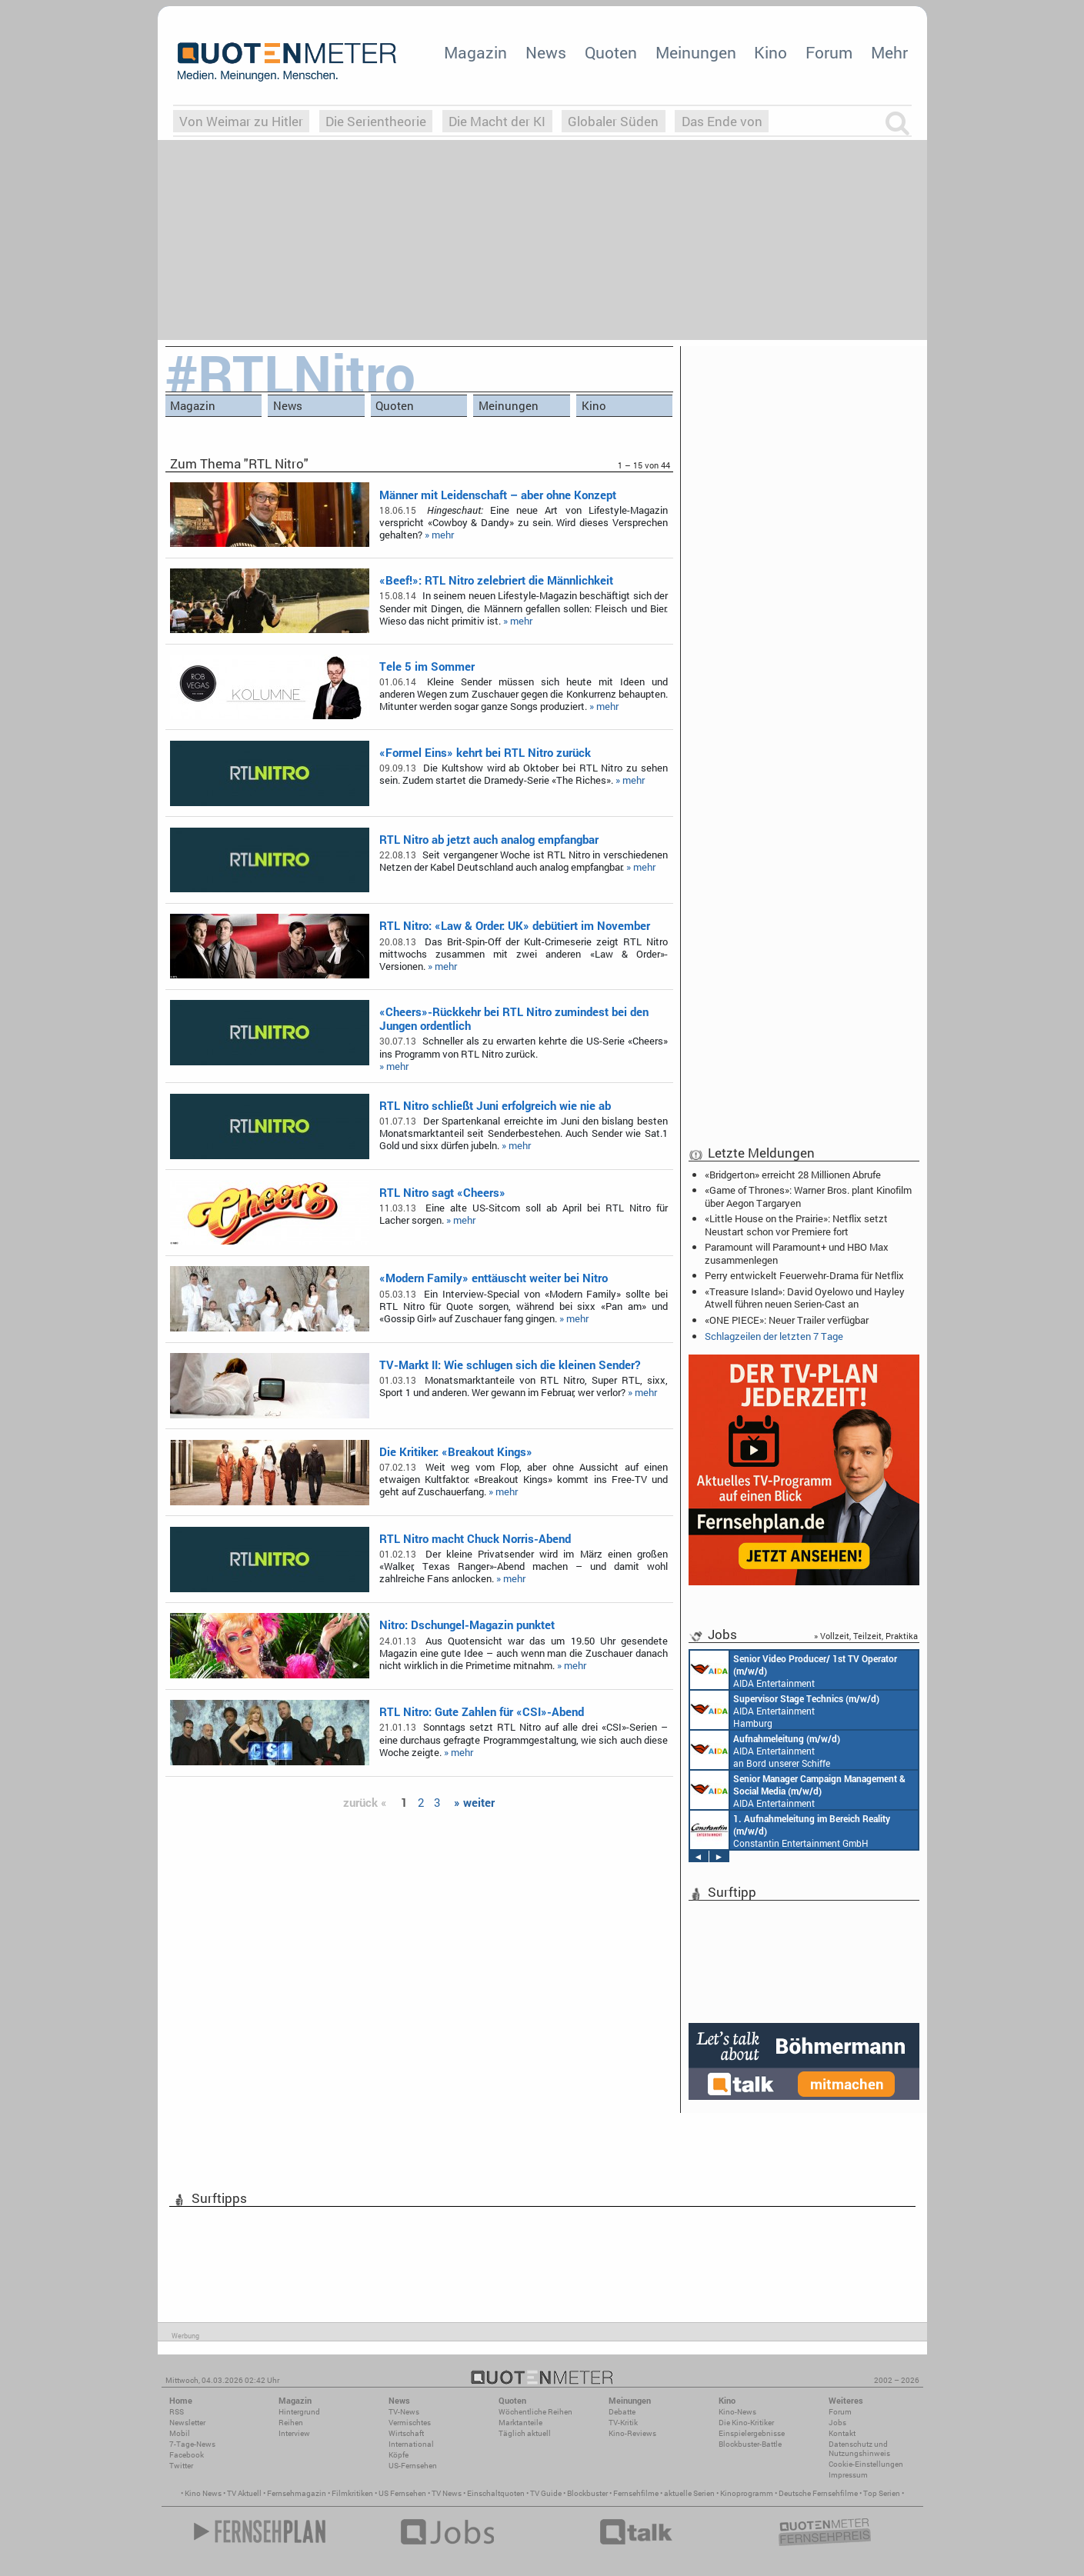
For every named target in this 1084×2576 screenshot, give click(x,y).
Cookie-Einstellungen (866, 2464)
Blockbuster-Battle (750, 2444)
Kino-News (737, 2412)
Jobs (837, 2423)
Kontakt (842, 2433)
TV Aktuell (244, 2493)
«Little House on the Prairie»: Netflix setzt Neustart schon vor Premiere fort (796, 1224)
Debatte (622, 2412)
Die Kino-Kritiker (746, 2423)
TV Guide (546, 2493)
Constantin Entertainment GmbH (790, 1830)
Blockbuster (587, 2493)
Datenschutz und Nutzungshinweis (859, 2448)
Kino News (203, 2493)
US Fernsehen (402, 2493)
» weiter (474, 1802)
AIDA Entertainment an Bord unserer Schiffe (793, 1670)
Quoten (611, 52)
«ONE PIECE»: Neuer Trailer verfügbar (787, 1320)
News (545, 52)
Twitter (181, 2466)
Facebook (186, 2455)
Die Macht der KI (497, 121)
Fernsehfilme (636, 2493)
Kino (770, 52)
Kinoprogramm (746, 2493)
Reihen (291, 2423)
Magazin (475, 52)
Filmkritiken (352, 2493)
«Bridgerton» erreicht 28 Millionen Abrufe (793, 1174)
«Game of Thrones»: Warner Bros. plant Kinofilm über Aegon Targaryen (808, 1196)
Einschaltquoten (496, 2493)
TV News (447, 2493)
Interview (294, 2433)
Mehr (889, 52)
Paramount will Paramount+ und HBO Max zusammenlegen (797, 1253)
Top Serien (881, 2493)
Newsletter (187, 2423)
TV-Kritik (623, 2423)
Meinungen (695, 52)
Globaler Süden (613, 121)
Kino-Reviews (632, 2433)
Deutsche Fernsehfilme (818, 2493)
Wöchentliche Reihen (535, 2412)
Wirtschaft (406, 2433)
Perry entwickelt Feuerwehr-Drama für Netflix (804, 1275)
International (411, 2444)
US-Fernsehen (413, 2466)
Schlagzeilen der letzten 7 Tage (774, 1336)
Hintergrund (299, 2412)
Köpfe (399, 2455)
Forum (828, 52)
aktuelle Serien (689, 2493)
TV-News (404, 2412)
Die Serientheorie (375, 121)
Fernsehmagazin (296, 2493)
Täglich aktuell (525, 2433)
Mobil (179, 2433)
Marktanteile (520, 2423)
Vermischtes (410, 2423)
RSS (176, 2412)
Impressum (848, 2475)
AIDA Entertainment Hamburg (784, 1710)
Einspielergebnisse (752, 2433)
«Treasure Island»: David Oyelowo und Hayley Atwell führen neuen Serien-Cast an (805, 1298)
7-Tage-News (192, 2444)
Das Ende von (722, 121)
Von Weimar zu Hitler (241, 121)
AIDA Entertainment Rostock (798, 1790)
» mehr (439, 535)
